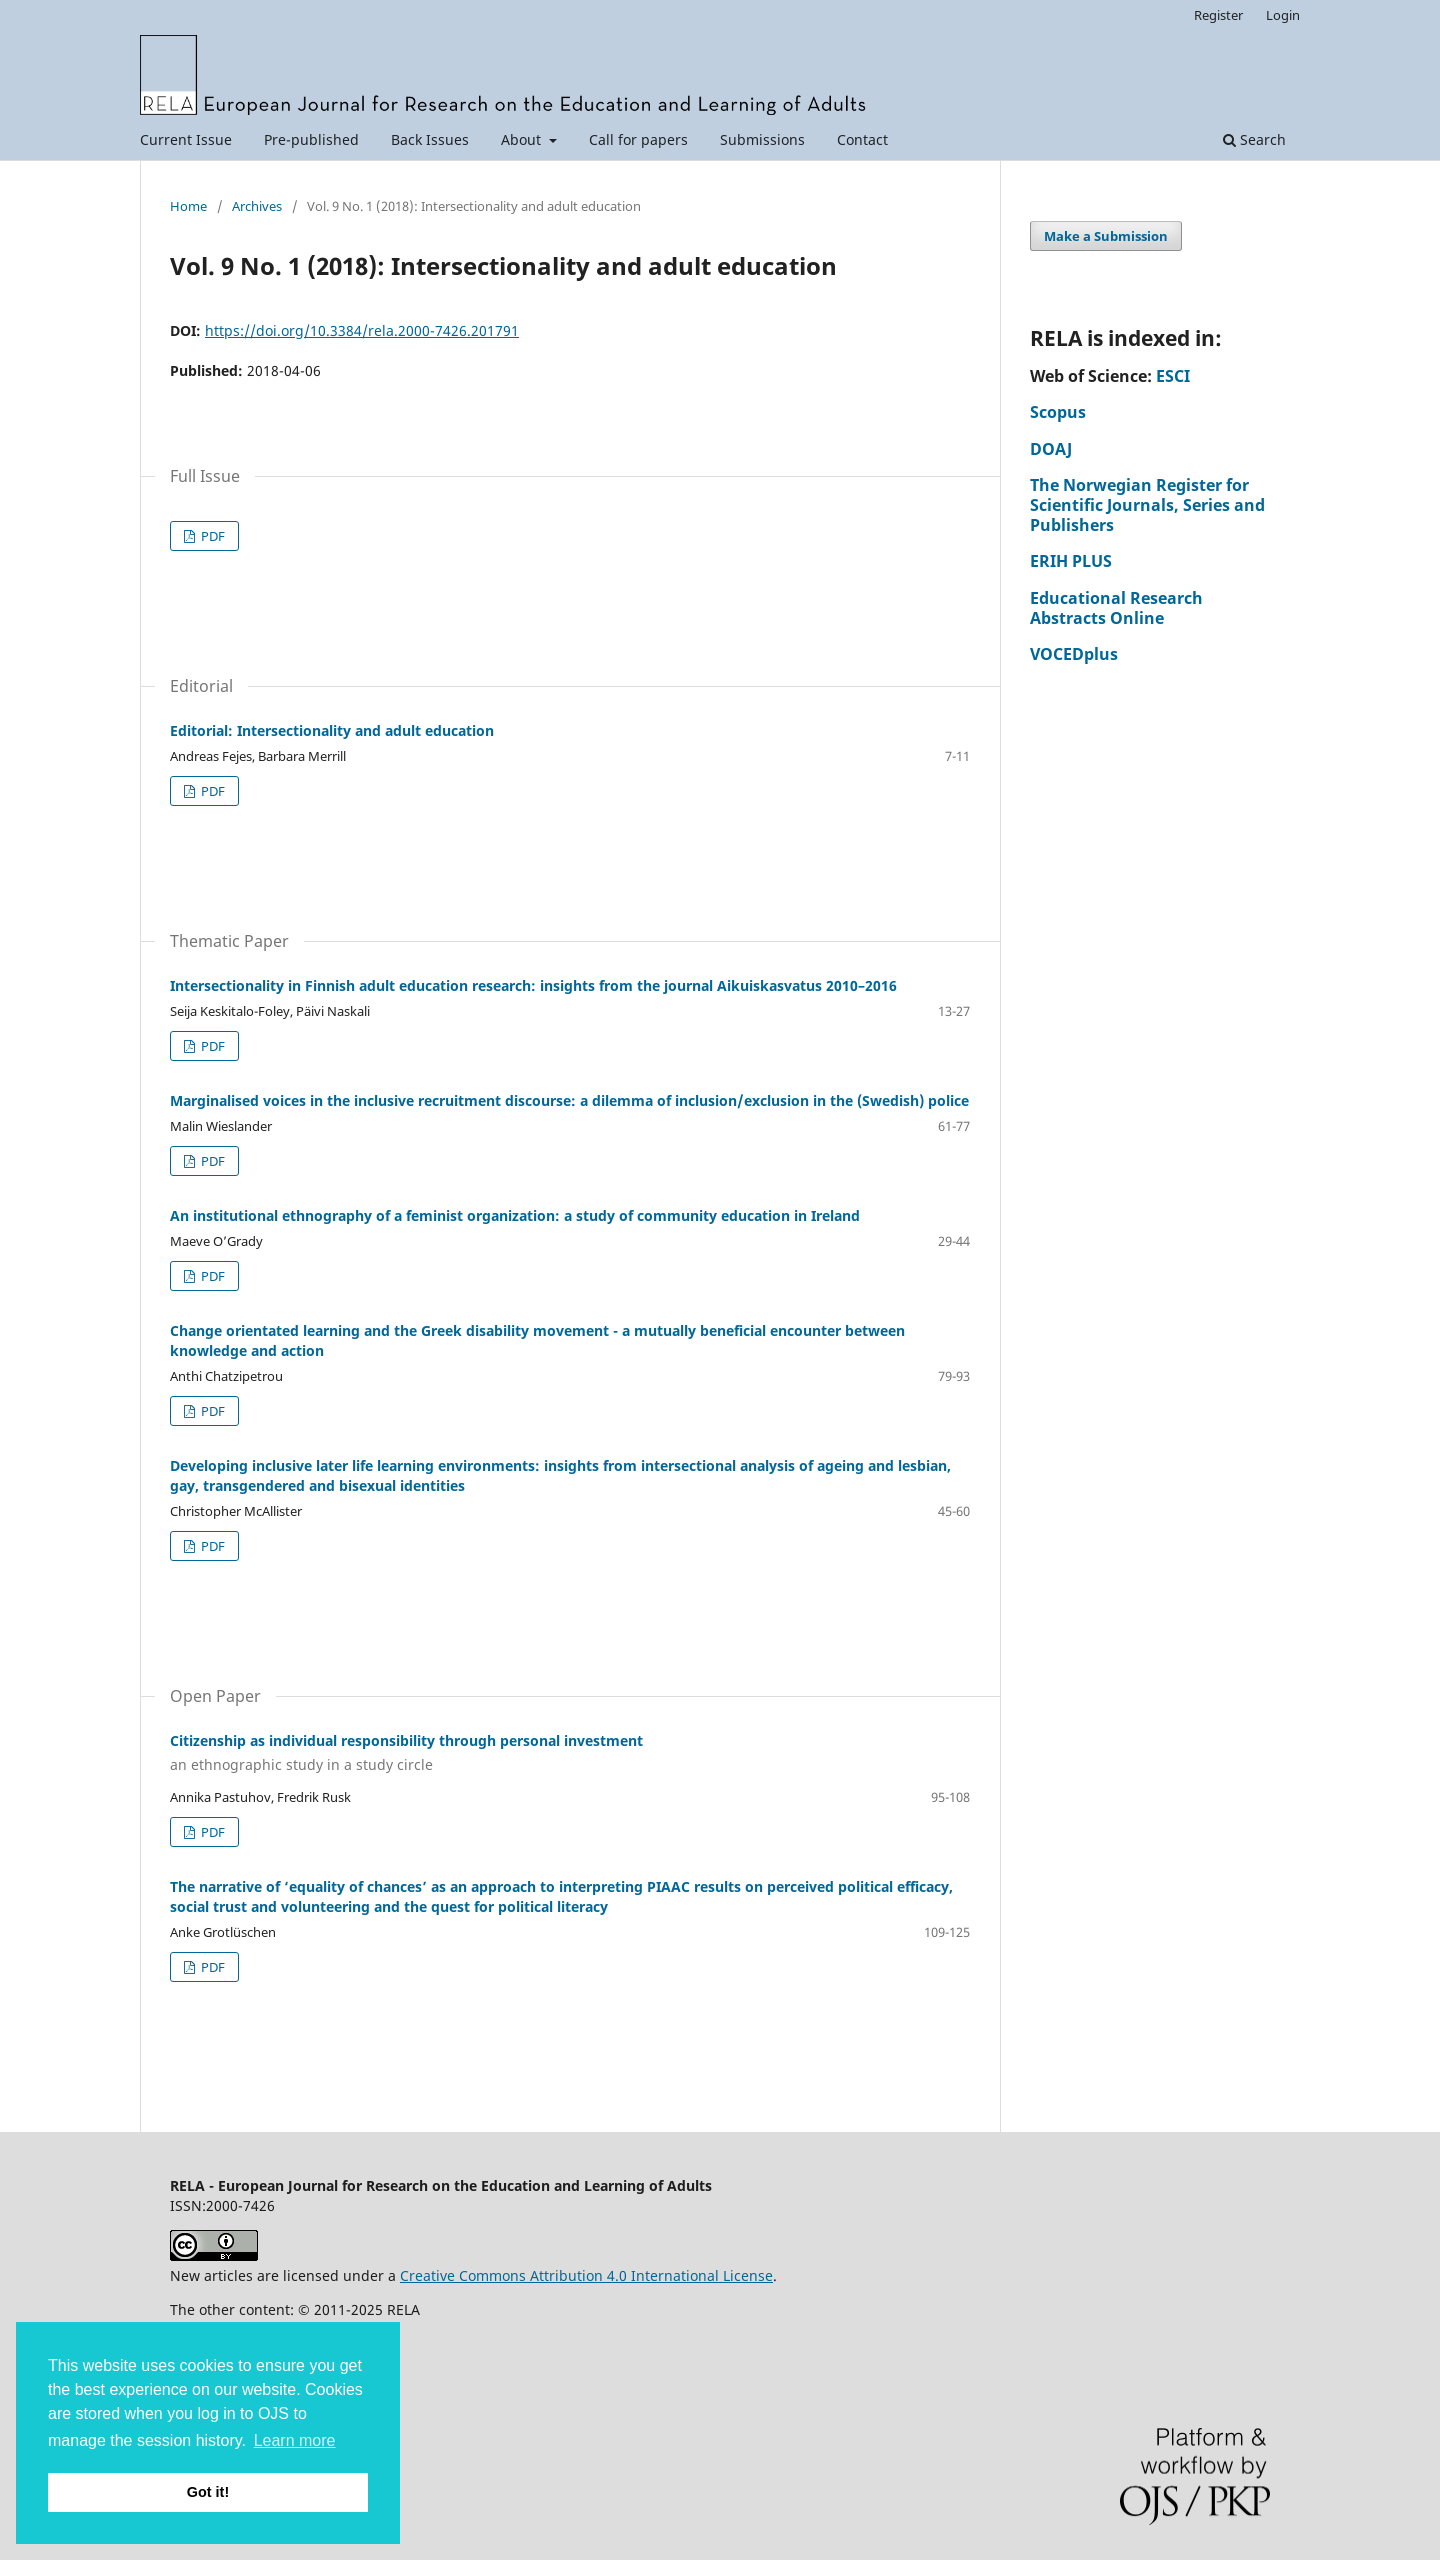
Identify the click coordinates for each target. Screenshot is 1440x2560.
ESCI (1173, 376)
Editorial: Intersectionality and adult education (332, 730)
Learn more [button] (295, 2440)
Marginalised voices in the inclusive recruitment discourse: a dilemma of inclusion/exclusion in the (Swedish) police (569, 1100)
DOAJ (1051, 449)
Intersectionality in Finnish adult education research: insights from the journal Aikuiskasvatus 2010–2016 (533, 985)
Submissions (762, 139)
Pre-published (311, 139)
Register (1218, 15)
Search (1254, 139)
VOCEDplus (1074, 654)
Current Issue (186, 139)
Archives (257, 206)
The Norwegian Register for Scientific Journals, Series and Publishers (1147, 505)
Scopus (1058, 412)
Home (188, 206)
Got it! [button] (208, 2492)
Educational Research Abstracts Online (1116, 608)
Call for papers (638, 139)
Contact (862, 139)
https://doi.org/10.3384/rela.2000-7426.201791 (362, 330)
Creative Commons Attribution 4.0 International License (586, 2275)
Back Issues (430, 139)
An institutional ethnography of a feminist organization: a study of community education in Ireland (515, 1215)
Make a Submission (1106, 236)
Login (1283, 15)
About (523, 139)
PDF (211, 536)
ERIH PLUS (1071, 561)
